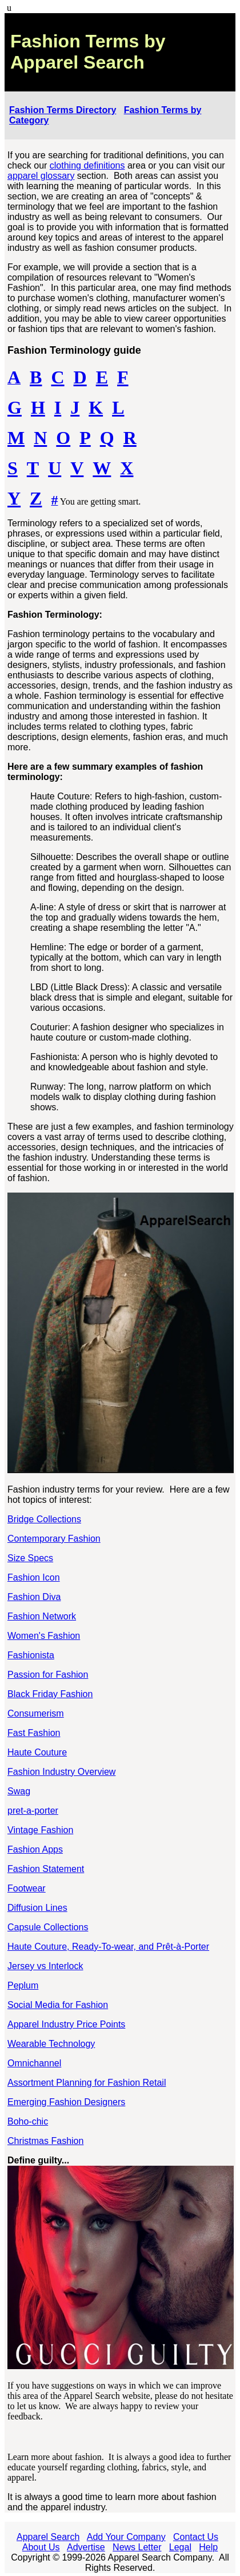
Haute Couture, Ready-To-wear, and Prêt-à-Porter (108, 1946)
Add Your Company (126, 2537)
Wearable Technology (51, 2044)
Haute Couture (37, 1752)
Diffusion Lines (37, 1908)
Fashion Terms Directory (62, 110)
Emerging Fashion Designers (66, 2102)
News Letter (137, 2547)
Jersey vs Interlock (45, 1966)
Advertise (86, 2547)
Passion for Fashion (47, 1674)
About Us (41, 2547)
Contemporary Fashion (54, 1538)
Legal (180, 2547)
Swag (18, 1791)
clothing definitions (87, 165)
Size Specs (30, 1558)
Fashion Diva (34, 1597)
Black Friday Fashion (50, 1694)
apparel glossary (40, 176)
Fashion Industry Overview (61, 1772)
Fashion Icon (33, 1577)
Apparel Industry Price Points (66, 2024)
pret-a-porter (32, 1810)
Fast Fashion (33, 1733)
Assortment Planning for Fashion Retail (86, 2082)
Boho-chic (27, 2121)
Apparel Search (48, 2537)
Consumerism (35, 1713)
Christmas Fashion (45, 2141)
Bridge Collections (44, 1519)
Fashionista (30, 1655)
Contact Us (195, 2537)
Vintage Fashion (40, 1830)
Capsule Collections (47, 1927)
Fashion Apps (35, 1849)
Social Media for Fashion (57, 2005)
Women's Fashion (43, 1636)
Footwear (26, 1888)
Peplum (22, 1985)
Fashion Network (41, 1616)
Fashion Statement (45, 1869)
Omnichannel (34, 2063)
